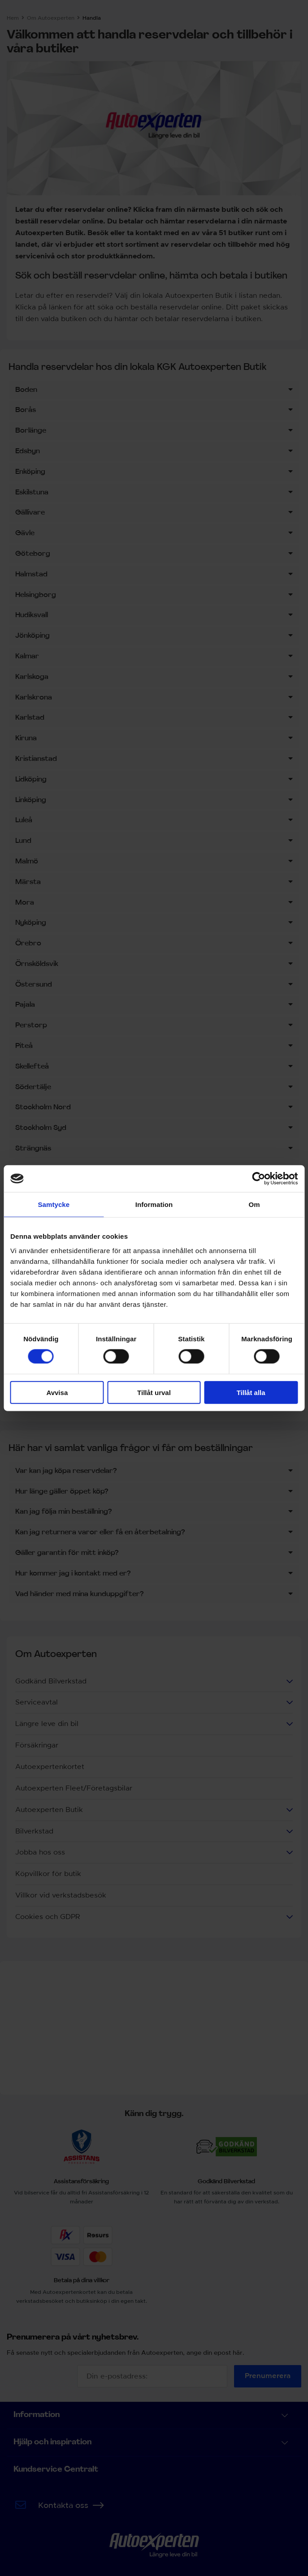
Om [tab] (254, 1204)
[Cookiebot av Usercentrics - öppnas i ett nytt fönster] (258, 1178)
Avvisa (57, 1392)
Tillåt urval (154, 1392)
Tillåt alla (251, 1392)
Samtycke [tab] (53, 1204)
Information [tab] (154, 1204)
